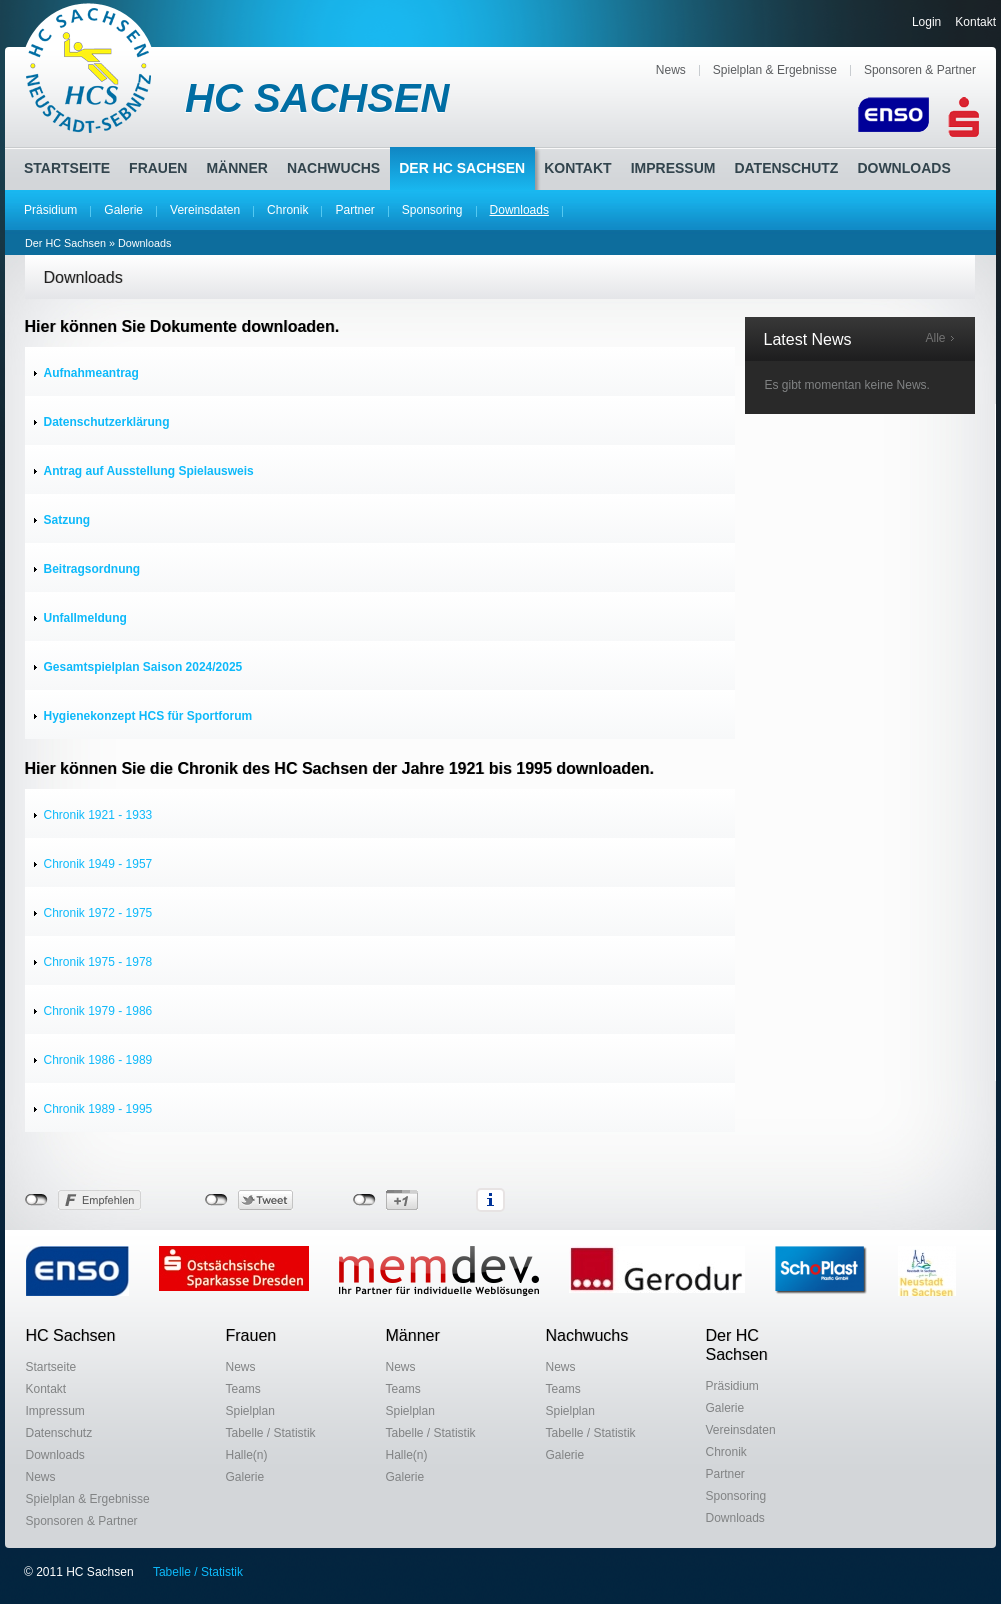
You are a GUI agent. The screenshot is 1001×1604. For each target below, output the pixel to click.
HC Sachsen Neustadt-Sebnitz (90, 68)
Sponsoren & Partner (920, 70)
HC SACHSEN (317, 98)
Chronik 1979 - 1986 (98, 1011)
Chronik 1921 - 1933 (98, 815)
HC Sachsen (71, 1335)
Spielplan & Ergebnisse (775, 70)
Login (926, 22)
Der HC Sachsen (462, 168)
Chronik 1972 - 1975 (98, 913)
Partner (354, 210)
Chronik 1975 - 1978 (98, 962)
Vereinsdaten (205, 210)
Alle (935, 338)
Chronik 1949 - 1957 (98, 864)
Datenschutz (786, 168)
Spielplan (250, 1411)
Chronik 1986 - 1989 (98, 1060)
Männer (236, 168)
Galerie (123, 210)
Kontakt (975, 22)
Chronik (287, 210)
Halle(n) (247, 1455)
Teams (243, 1389)
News (671, 70)
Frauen (158, 168)
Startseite (67, 168)
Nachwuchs (333, 168)
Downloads (519, 210)
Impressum (673, 168)
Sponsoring (432, 210)
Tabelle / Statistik (271, 1433)
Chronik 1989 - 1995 (98, 1109)
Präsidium (50, 210)
